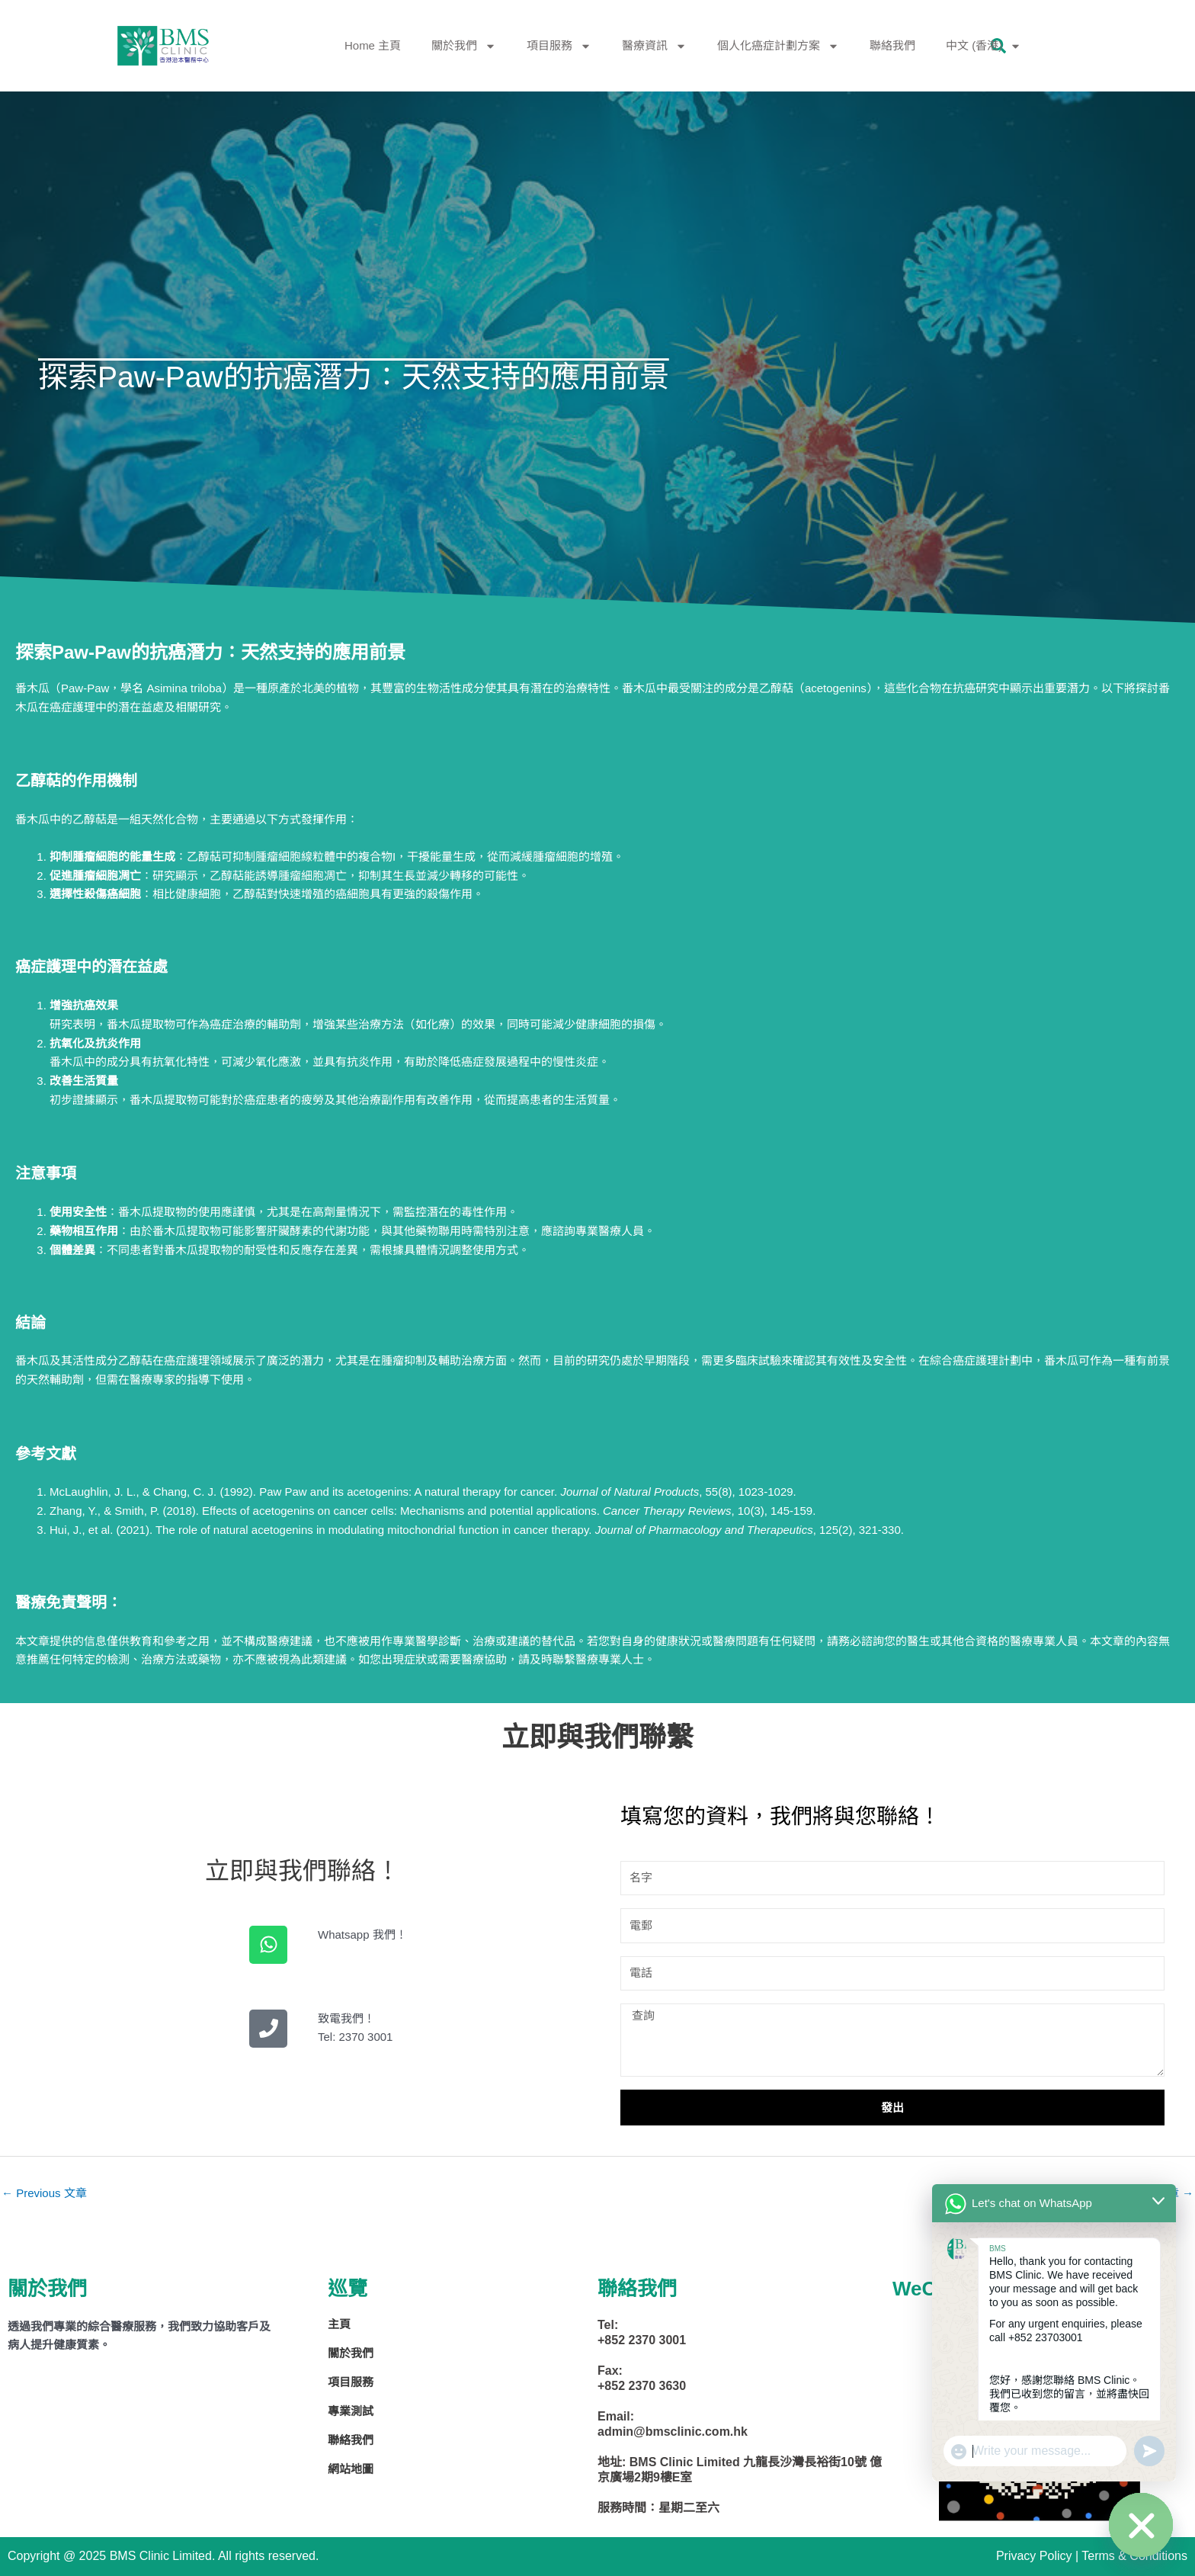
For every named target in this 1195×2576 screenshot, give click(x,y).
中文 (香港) (983, 46)
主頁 (339, 2324)
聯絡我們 (892, 45)
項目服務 (559, 46)
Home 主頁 (372, 45)
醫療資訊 (654, 46)
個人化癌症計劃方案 (778, 46)
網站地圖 (350, 2468)
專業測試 (350, 2410)
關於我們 (463, 46)
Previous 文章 (44, 2192)
